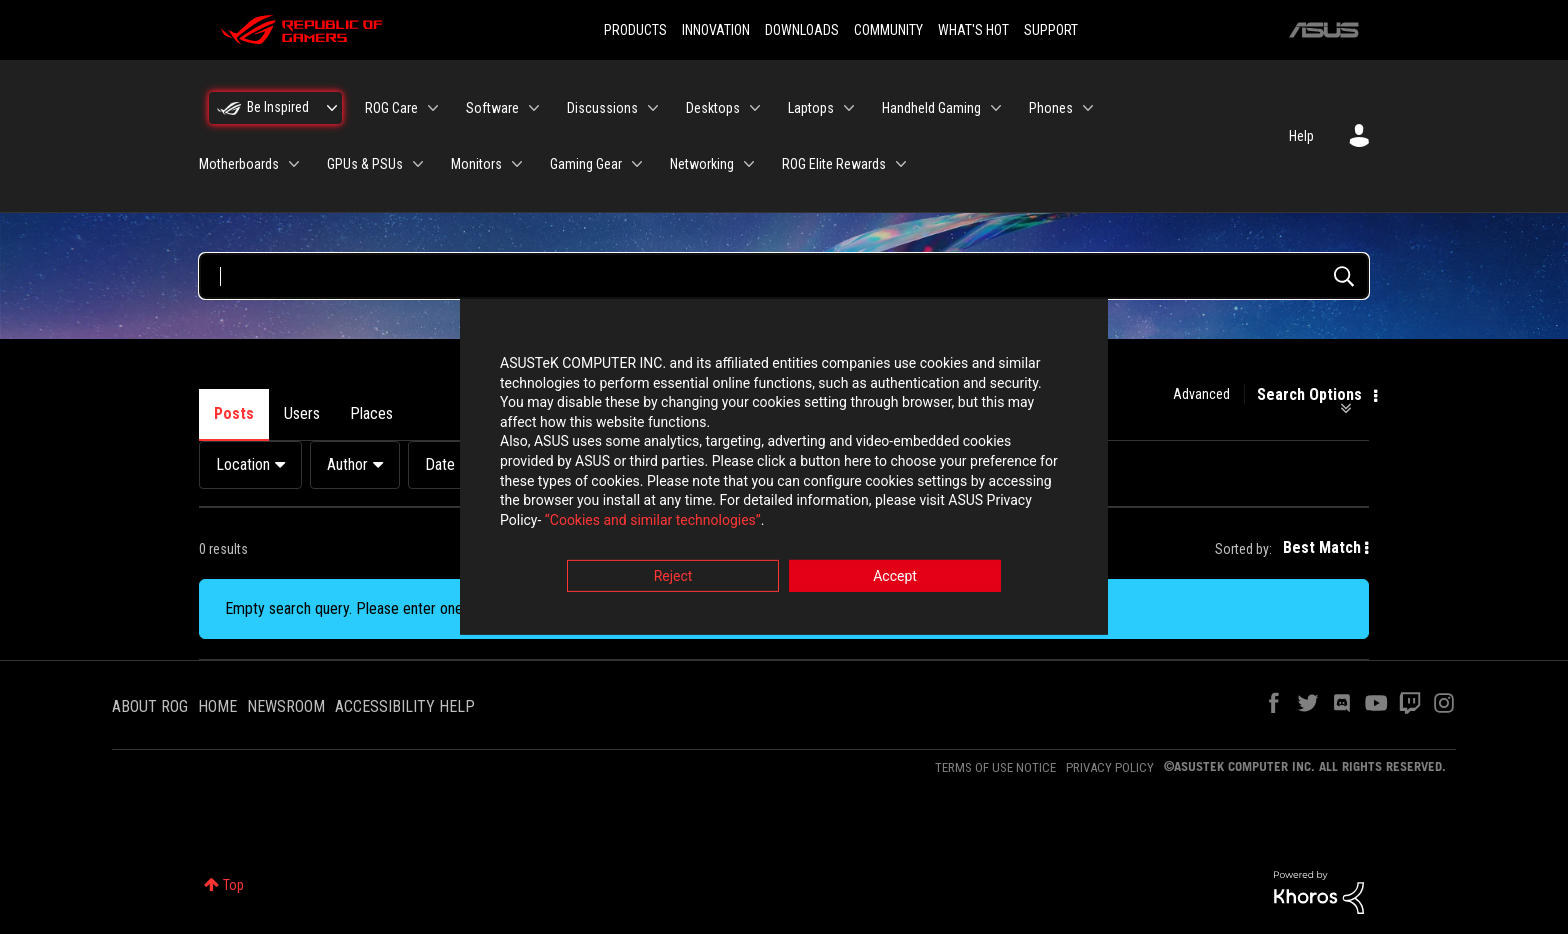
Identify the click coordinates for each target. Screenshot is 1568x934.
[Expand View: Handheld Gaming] (996, 108)
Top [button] (233, 885)
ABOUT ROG (150, 706)
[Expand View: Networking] (749, 164)
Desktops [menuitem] (713, 108)
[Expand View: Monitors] (517, 164)
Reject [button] (673, 578)
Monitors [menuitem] (476, 164)
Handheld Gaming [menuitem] (931, 108)
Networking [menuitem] (702, 164)
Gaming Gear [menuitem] (586, 164)
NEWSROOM (286, 706)
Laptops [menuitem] (811, 108)
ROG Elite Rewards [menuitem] (834, 164)
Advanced (1201, 394)
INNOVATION (716, 30)
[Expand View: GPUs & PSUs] (418, 164)
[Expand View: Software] (534, 108)
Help (1301, 136)
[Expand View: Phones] (1088, 108)
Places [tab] (371, 413)
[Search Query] (784, 276)
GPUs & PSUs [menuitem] (365, 164)
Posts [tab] (234, 413)
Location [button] (243, 464)
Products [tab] (452, 413)
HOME (217, 706)
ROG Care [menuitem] (391, 108)
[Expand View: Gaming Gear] (637, 164)
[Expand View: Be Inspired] (332, 108)
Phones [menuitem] (1051, 108)
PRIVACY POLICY (1110, 767)
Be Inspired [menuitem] (278, 107)
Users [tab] (302, 413)
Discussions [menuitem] (602, 108)
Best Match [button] (1322, 547)
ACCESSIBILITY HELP (405, 706)
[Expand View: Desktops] (755, 108)
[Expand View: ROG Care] (433, 108)
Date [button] (440, 464)
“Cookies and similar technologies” (653, 521)
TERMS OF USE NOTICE (995, 767)
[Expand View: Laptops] (849, 108)
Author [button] (347, 464)
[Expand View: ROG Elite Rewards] (901, 164)
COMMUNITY (888, 30)
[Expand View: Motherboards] (294, 164)
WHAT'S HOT (973, 30)
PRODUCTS (635, 30)
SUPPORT (1051, 30)
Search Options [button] (1309, 395)
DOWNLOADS (802, 30)
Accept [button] (895, 578)
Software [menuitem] (492, 108)
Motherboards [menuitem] (239, 164)
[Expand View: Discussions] (653, 108)
